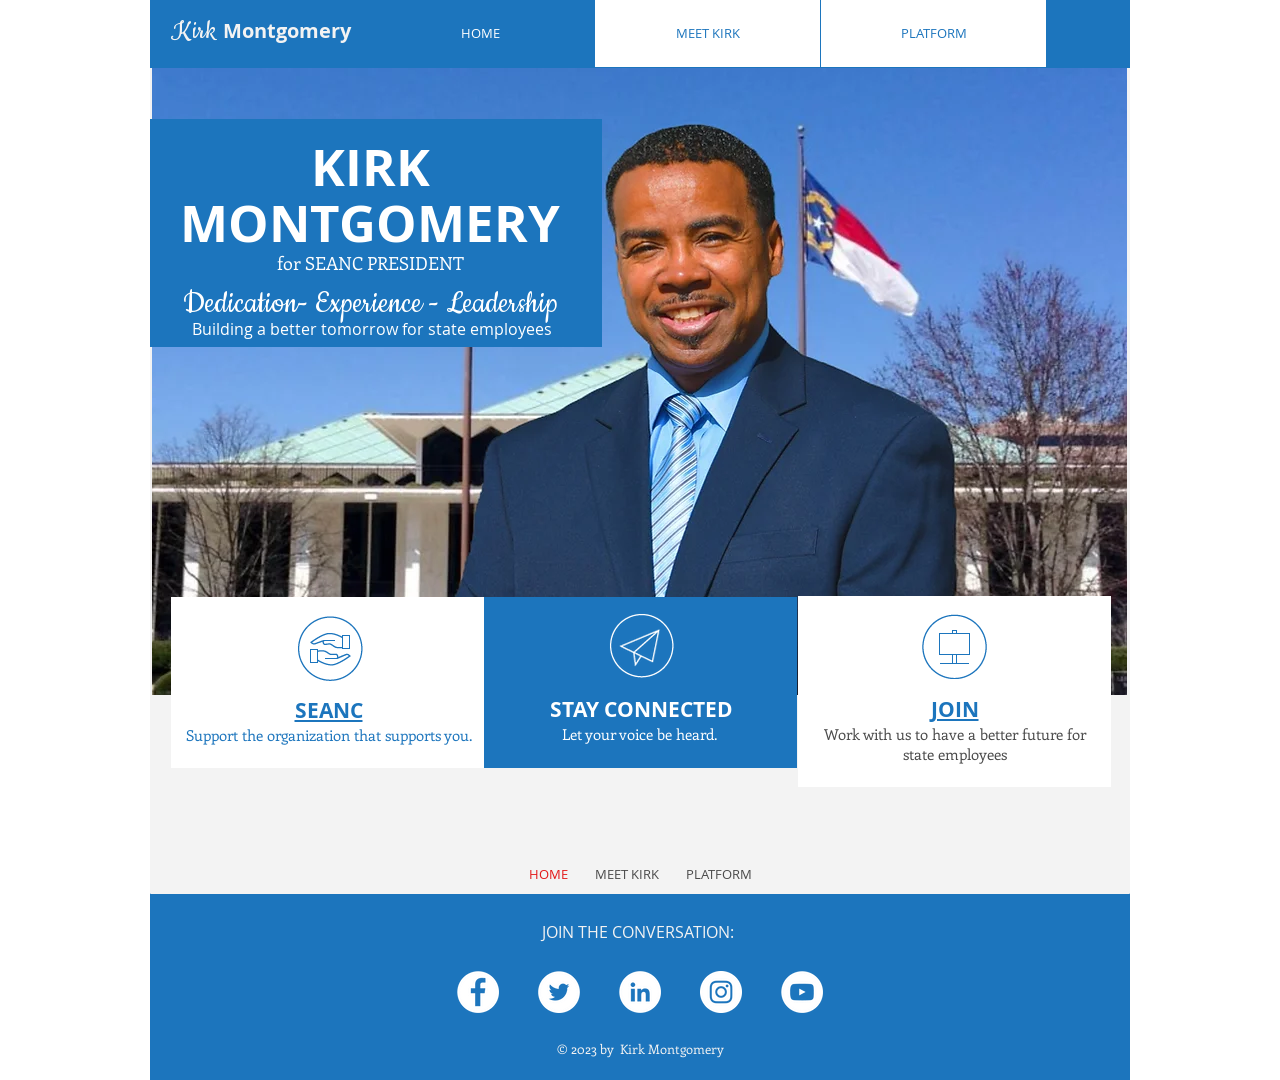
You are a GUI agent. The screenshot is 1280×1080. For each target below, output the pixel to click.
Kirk (261, 31)
